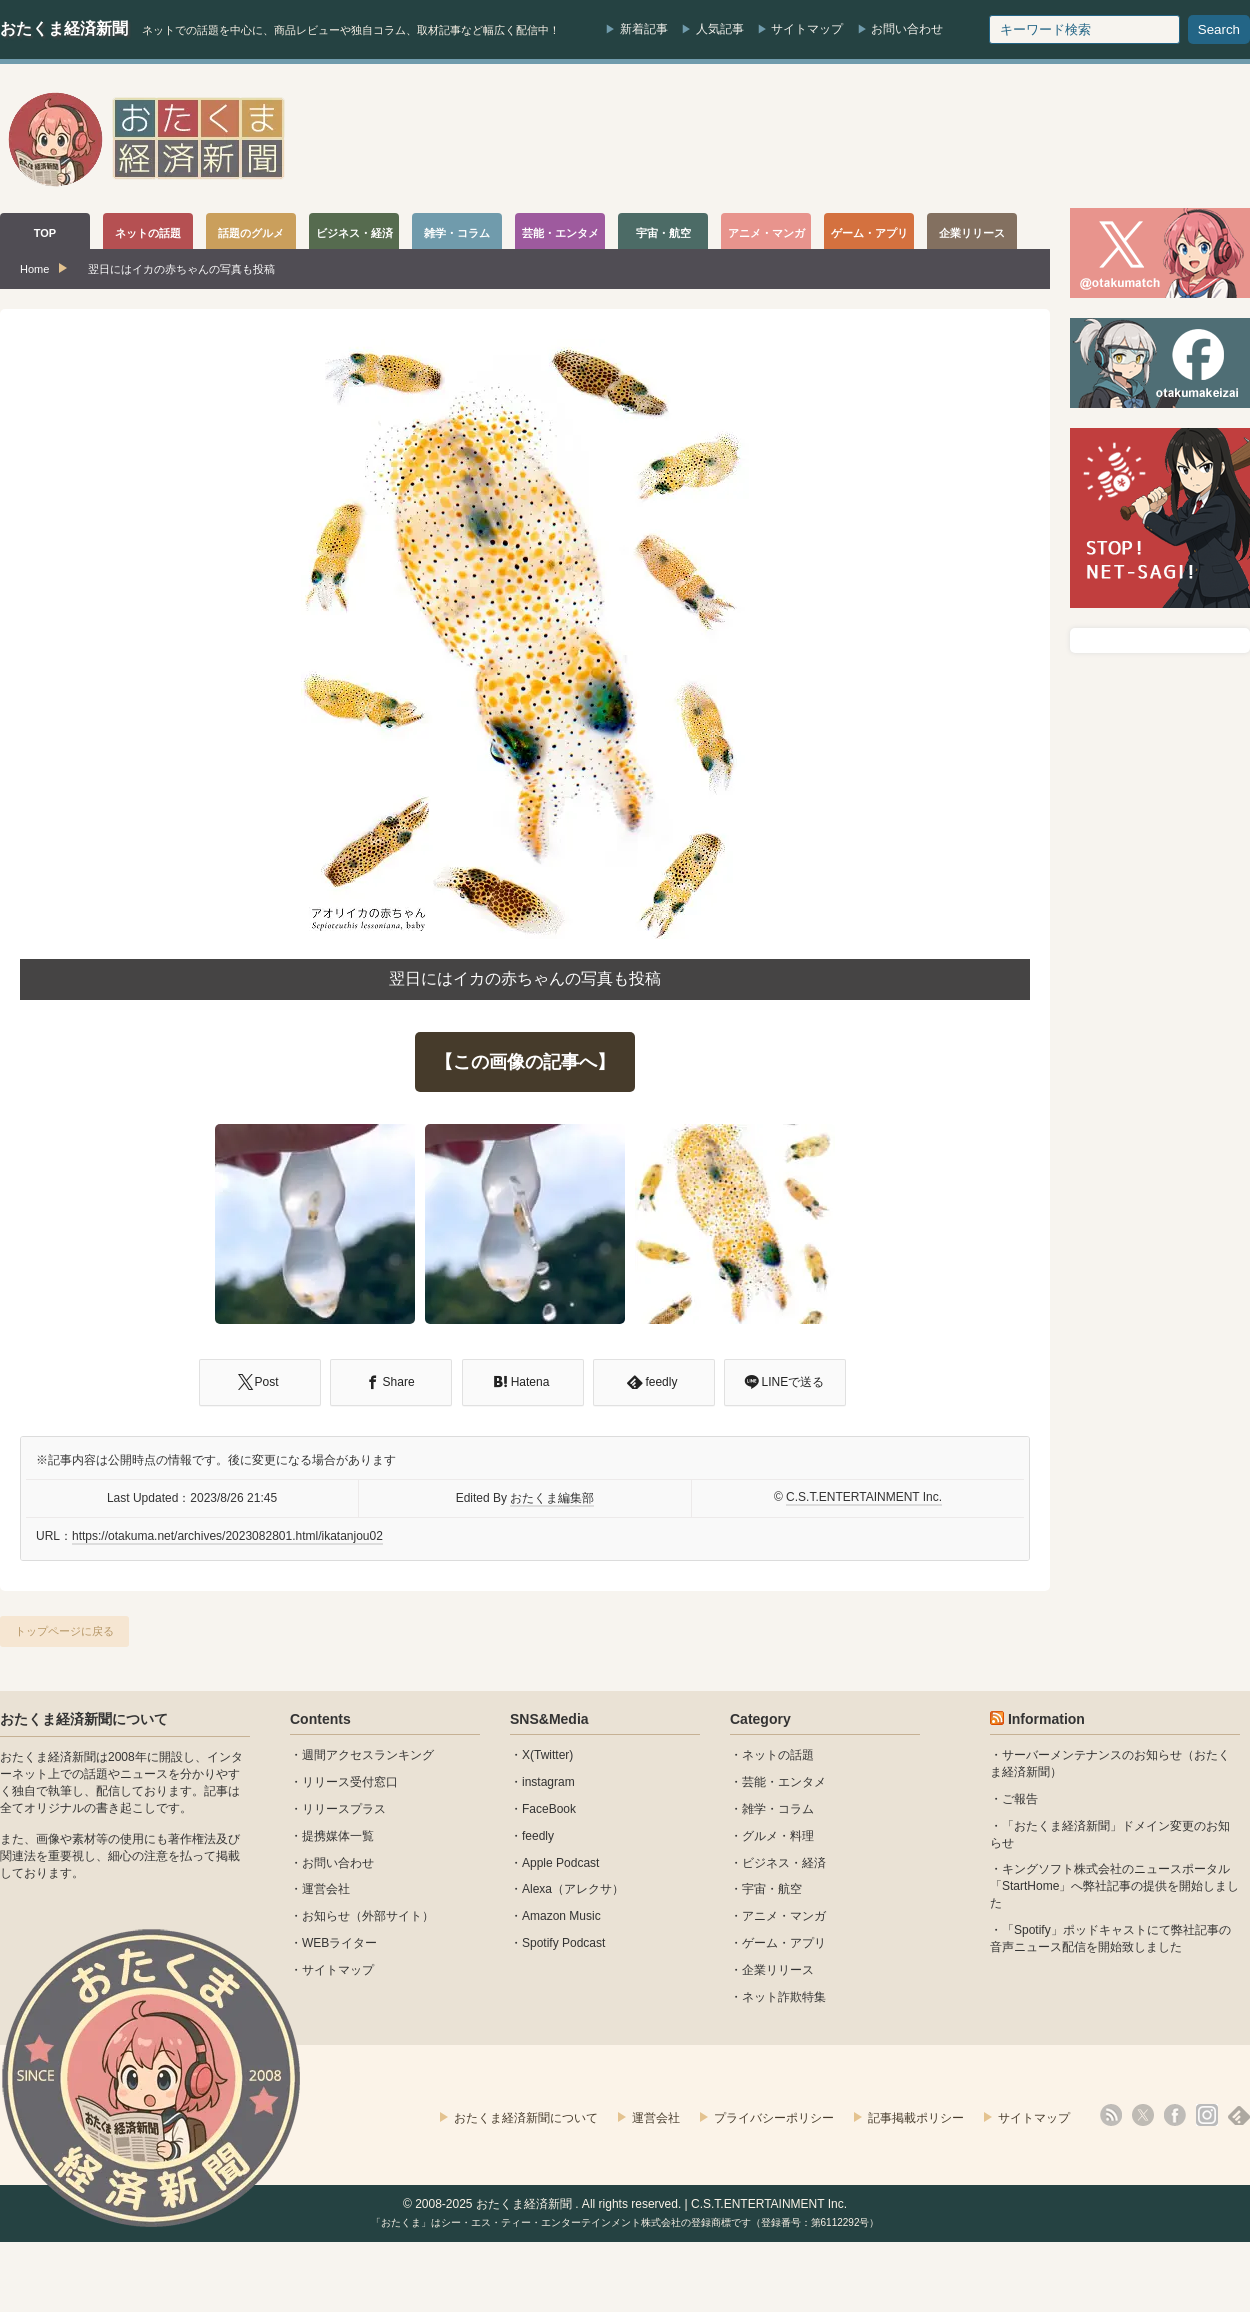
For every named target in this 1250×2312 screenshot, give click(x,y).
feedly (538, 1836)
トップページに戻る (64, 1631)
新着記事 (644, 29)
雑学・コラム (778, 1809)
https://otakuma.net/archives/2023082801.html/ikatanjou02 (227, 1536)
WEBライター (339, 1943)
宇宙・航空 (772, 1889)
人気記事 (720, 29)
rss (1111, 2115)
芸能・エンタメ (784, 1782)
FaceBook (549, 1809)
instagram (548, 1782)
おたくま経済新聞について (84, 1719)
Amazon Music (561, 1916)
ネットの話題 (778, 1755)
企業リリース (778, 1970)
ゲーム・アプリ (784, 1943)
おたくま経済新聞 (64, 28)
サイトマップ (807, 29)
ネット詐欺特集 (784, 1997)
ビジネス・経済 (784, 1863)
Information (1046, 1719)
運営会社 (326, 1889)
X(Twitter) (547, 1755)
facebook (1175, 2115)
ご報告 (1020, 1799)
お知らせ (326, 1916)
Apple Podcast (560, 1863)
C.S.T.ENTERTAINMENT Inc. (864, 1497)
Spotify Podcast (563, 1943)
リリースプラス (344, 1809)
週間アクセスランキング (368, 1755)
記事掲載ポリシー (916, 2118)
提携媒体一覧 (338, 1836)
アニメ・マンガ (784, 1916)
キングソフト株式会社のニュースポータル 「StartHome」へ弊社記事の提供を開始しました (1114, 1886)
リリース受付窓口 (350, 1782)
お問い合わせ (907, 29)
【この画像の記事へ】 (525, 1062)
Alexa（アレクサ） (573, 1889)
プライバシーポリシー (774, 2118)
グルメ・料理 (778, 1836)
